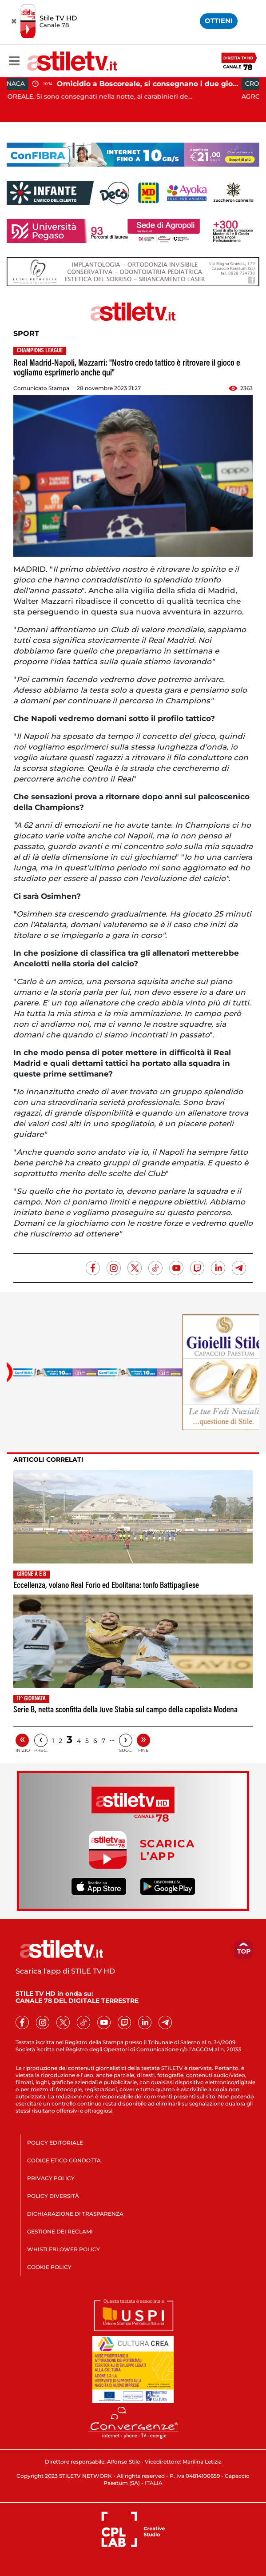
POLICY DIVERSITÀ (53, 2196)
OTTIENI (219, 20)
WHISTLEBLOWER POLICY (63, 2249)
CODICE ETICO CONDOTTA (64, 2160)
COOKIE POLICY (49, 2267)
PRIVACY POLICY (51, 2178)
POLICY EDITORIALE (55, 2142)
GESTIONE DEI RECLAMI (60, 2231)
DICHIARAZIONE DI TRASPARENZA (75, 2213)
